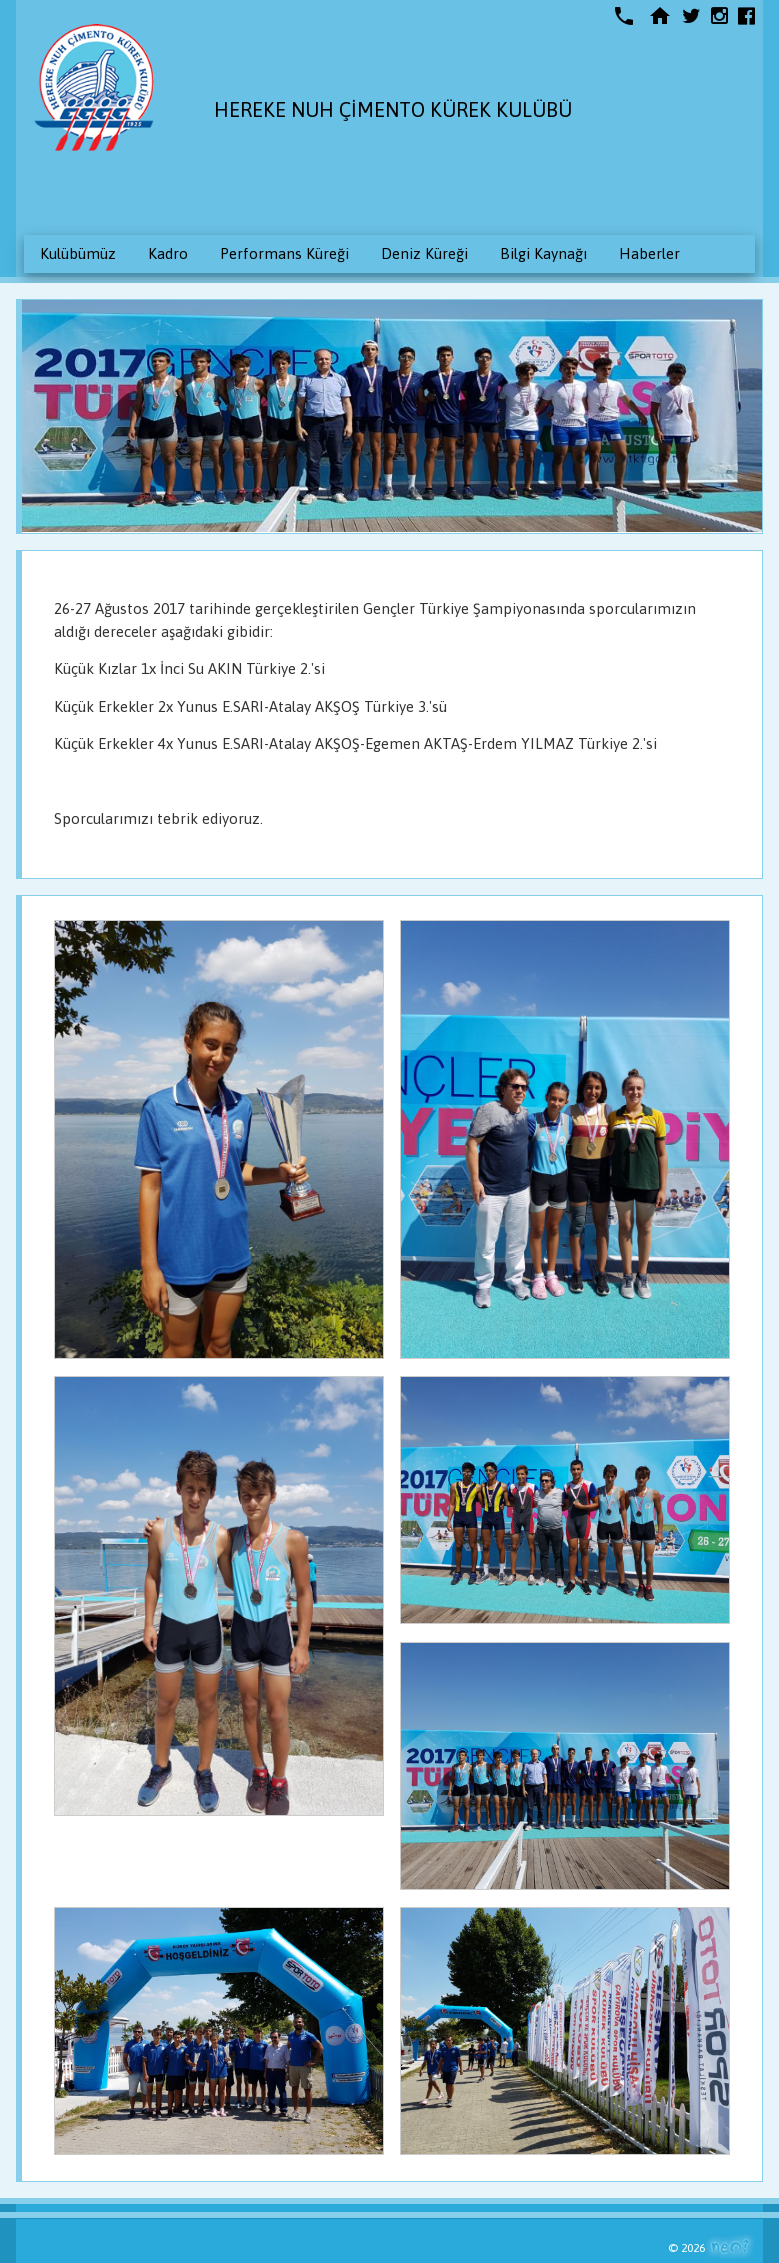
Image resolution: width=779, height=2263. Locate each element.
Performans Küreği (284, 253)
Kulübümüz (78, 253)
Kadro (168, 253)
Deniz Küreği (424, 253)
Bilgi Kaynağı (543, 253)
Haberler (649, 253)
